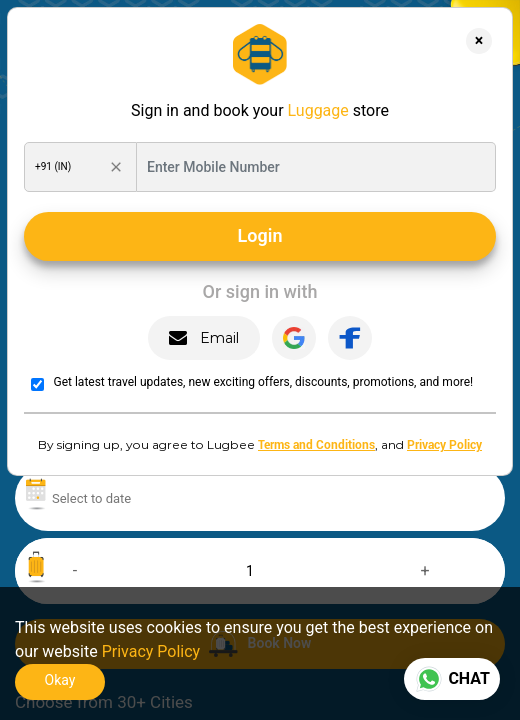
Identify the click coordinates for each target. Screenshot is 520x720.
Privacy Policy (444, 444)
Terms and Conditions (316, 444)
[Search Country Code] (67, 167)
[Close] (479, 41)
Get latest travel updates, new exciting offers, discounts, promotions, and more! (264, 382)
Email (204, 338)
